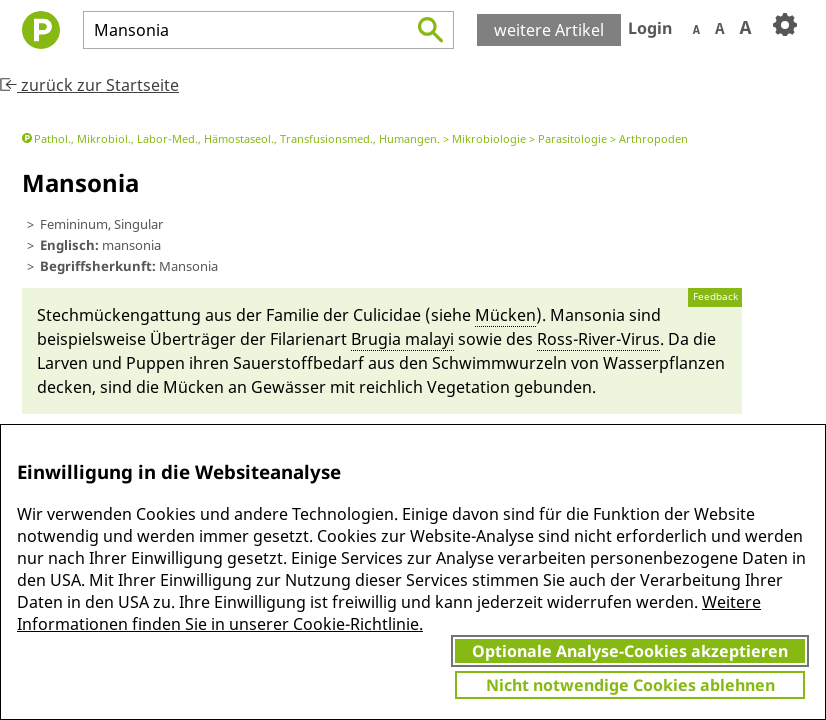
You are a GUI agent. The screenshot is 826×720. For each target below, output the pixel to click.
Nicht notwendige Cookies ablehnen (630, 685)
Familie (292, 315)
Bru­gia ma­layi (402, 339)
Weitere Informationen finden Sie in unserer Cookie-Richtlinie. (389, 613)
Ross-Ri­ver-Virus (598, 339)
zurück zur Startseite (89, 85)
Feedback (715, 296)
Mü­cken (505, 315)
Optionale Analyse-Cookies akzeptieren (630, 651)
